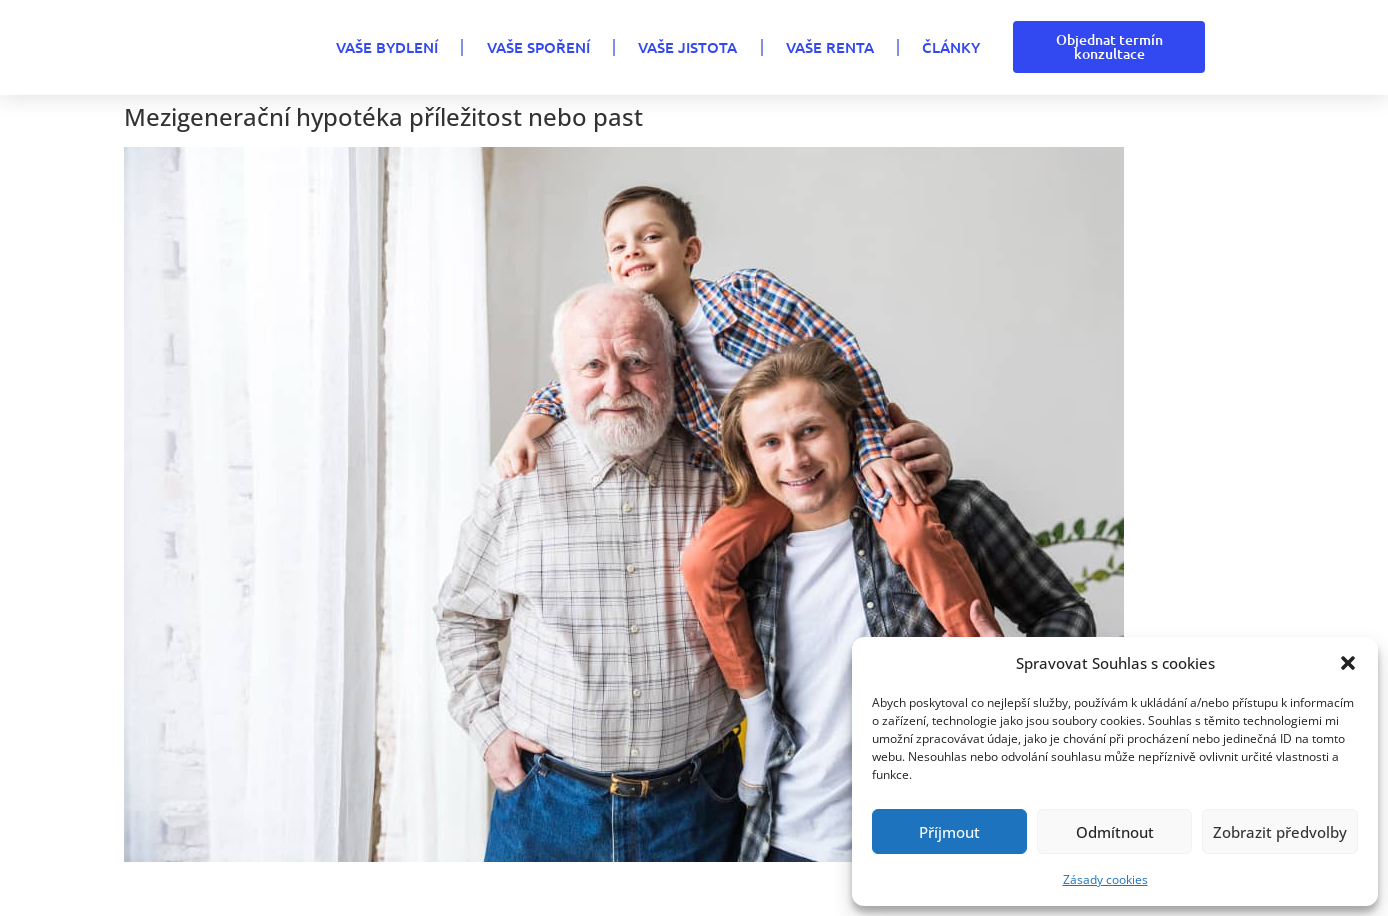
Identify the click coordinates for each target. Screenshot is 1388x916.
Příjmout (949, 832)
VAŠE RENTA (830, 47)
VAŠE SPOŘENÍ (538, 47)
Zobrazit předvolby (1280, 832)
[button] (1348, 663)
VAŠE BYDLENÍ (387, 47)
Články (951, 47)
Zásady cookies (1105, 879)
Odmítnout (1115, 832)
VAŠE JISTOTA (687, 47)
